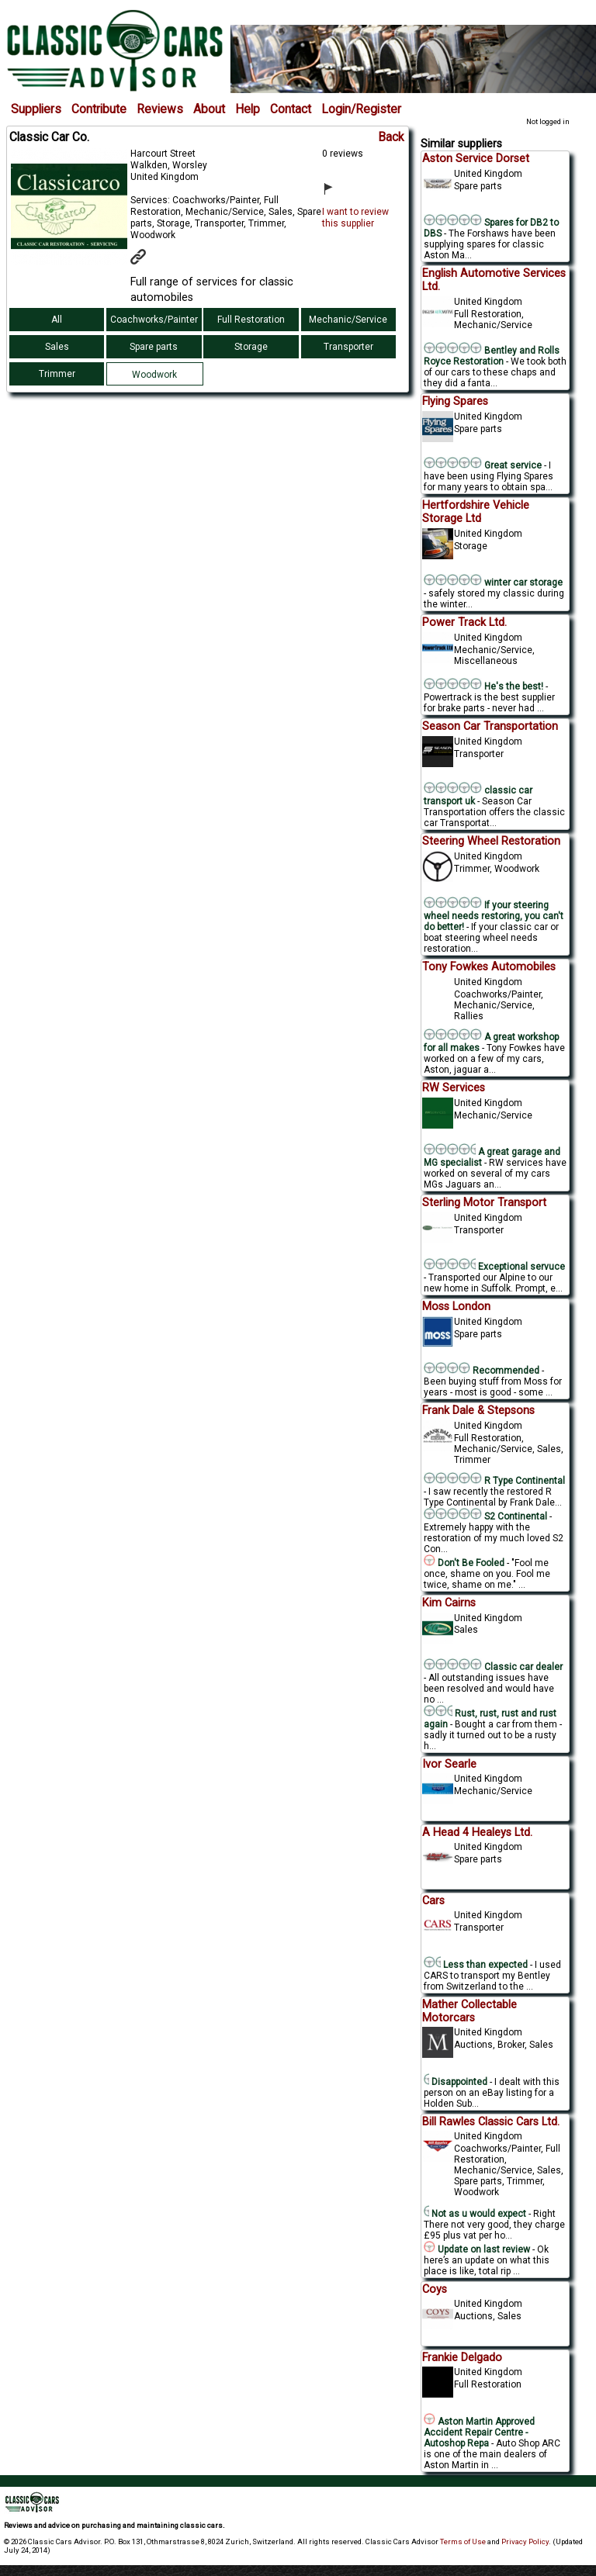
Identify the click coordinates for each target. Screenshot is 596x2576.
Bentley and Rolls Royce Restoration (492, 356)
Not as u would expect (475, 2213)
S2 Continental (486, 1516)
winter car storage (493, 582)
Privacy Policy (525, 2541)
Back (391, 137)
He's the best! (483, 686)
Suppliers (36, 109)
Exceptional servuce (495, 1266)
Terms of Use (463, 2541)
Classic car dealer (493, 1666)
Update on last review (477, 2249)
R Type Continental (494, 1480)
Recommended (481, 1370)
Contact (290, 109)
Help (247, 109)
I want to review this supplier (355, 217)
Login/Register (361, 109)
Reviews (160, 109)
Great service (483, 465)
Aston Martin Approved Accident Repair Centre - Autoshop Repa (479, 2432)
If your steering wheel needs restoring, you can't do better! (493, 916)
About (209, 109)
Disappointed (456, 2081)
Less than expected (476, 1964)
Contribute (98, 109)
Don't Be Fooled (464, 1563)
